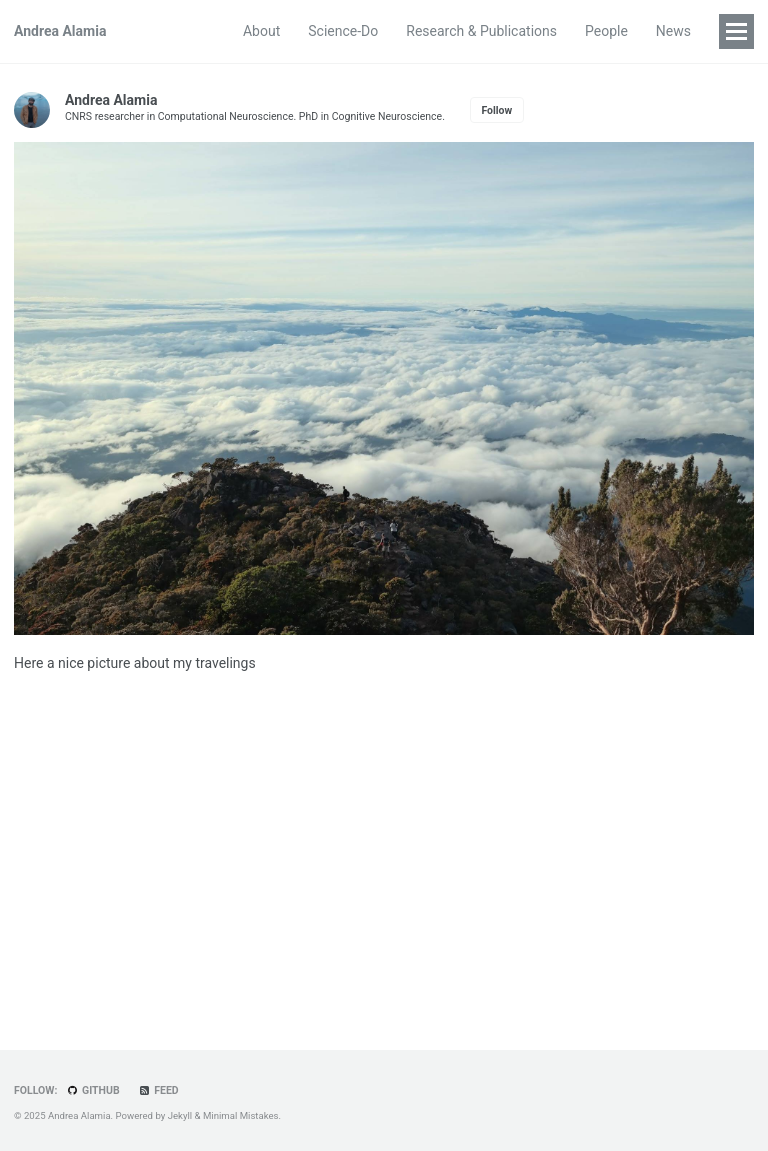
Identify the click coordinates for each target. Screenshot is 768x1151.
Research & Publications (481, 31)
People (606, 31)
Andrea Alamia (60, 31)
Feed (158, 1090)
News (673, 31)
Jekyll (180, 1115)
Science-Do (343, 31)
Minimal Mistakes (241, 1115)
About (261, 31)
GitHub (93, 1090)
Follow (496, 110)
